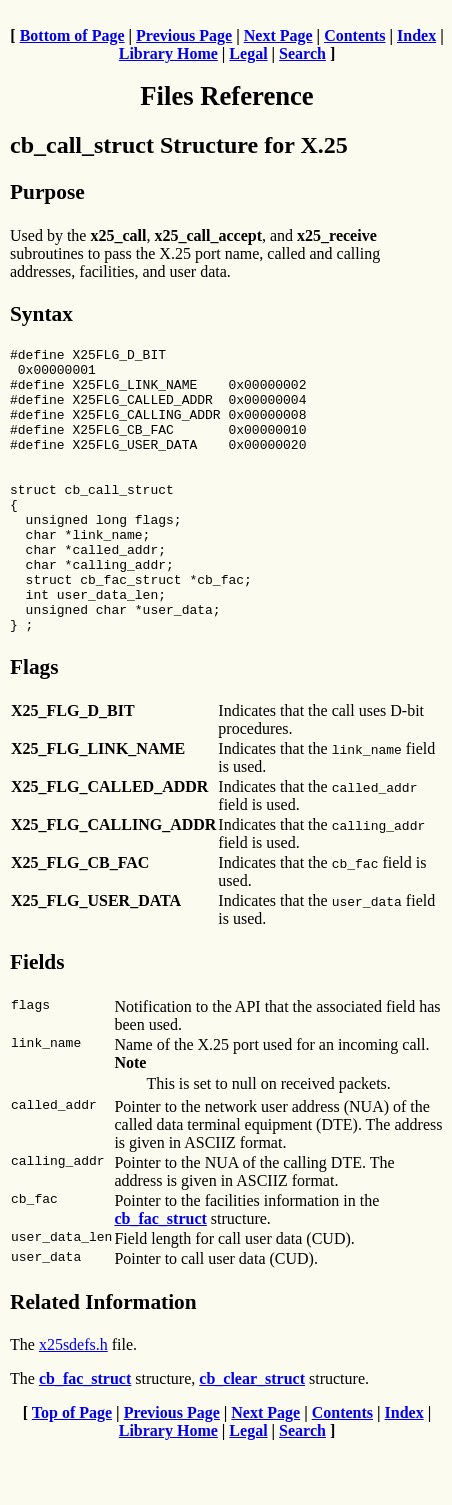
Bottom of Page (72, 35)
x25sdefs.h (73, 1401)
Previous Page (184, 35)
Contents (354, 35)
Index (416, 35)
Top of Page (72, 1469)
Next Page (278, 35)
